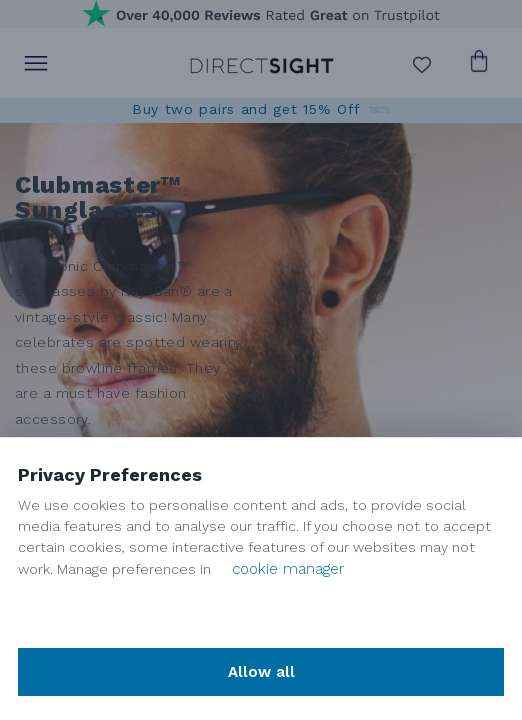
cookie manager (288, 569)
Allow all (261, 672)
